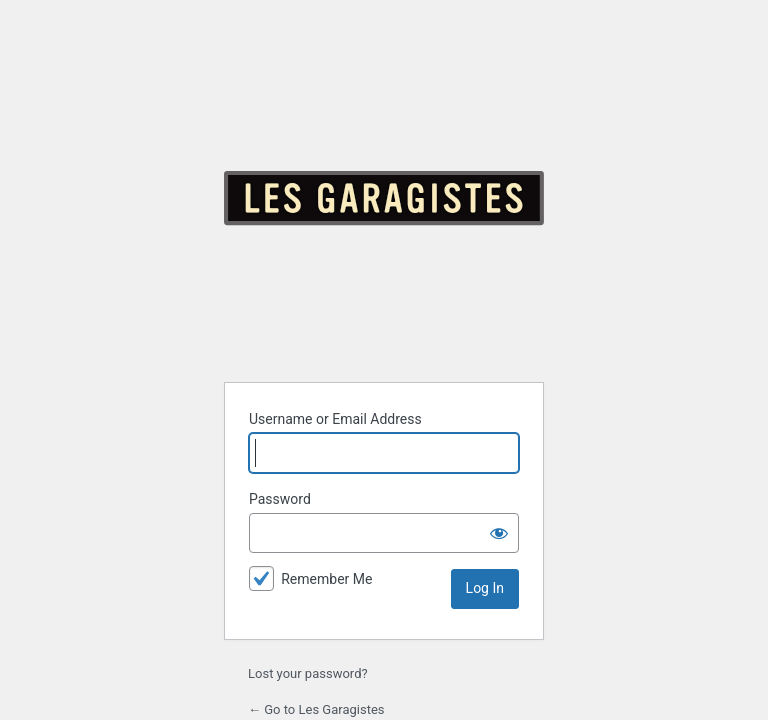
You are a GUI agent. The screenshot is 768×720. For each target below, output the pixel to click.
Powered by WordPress (384, 198)
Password (280, 499)
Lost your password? (308, 673)
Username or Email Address (335, 419)
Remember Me (326, 579)
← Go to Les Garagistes (316, 709)
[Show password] (499, 533)
